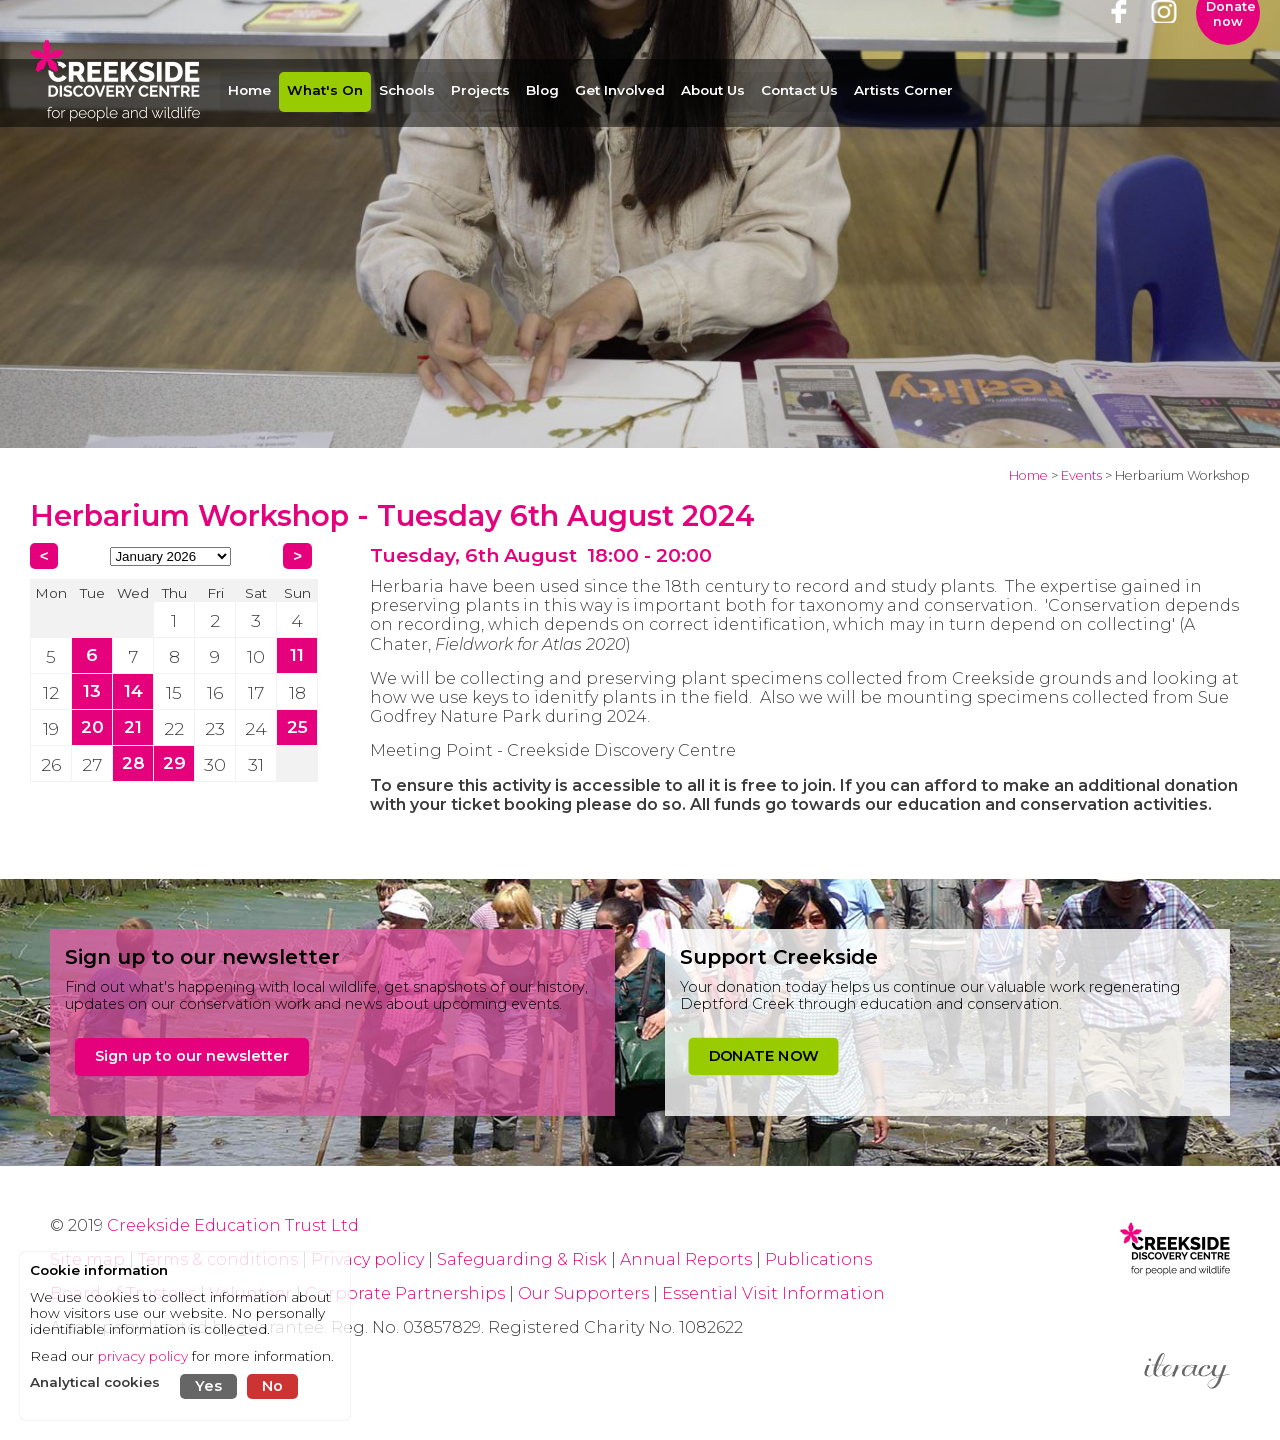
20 (92, 726)
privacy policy (143, 1356)
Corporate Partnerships (405, 1293)
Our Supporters (585, 1293)
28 (133, 762)
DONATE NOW (763, 1056)
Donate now (1231, 45)
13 (92, 690)
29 (174, 762)
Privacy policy (367, 1259)
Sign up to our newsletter (192, 1056)
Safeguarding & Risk (522, 1259)
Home (1028, 475)
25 (297, 726)
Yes (208, 1386)
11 (297, 654)
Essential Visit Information (773, 1293)
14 (133, 690)
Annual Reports (688, 1259)
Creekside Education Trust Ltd (233, 1225)
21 (133, 726)
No (272, 1386)
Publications (818, 1259)
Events (1081, 475)
